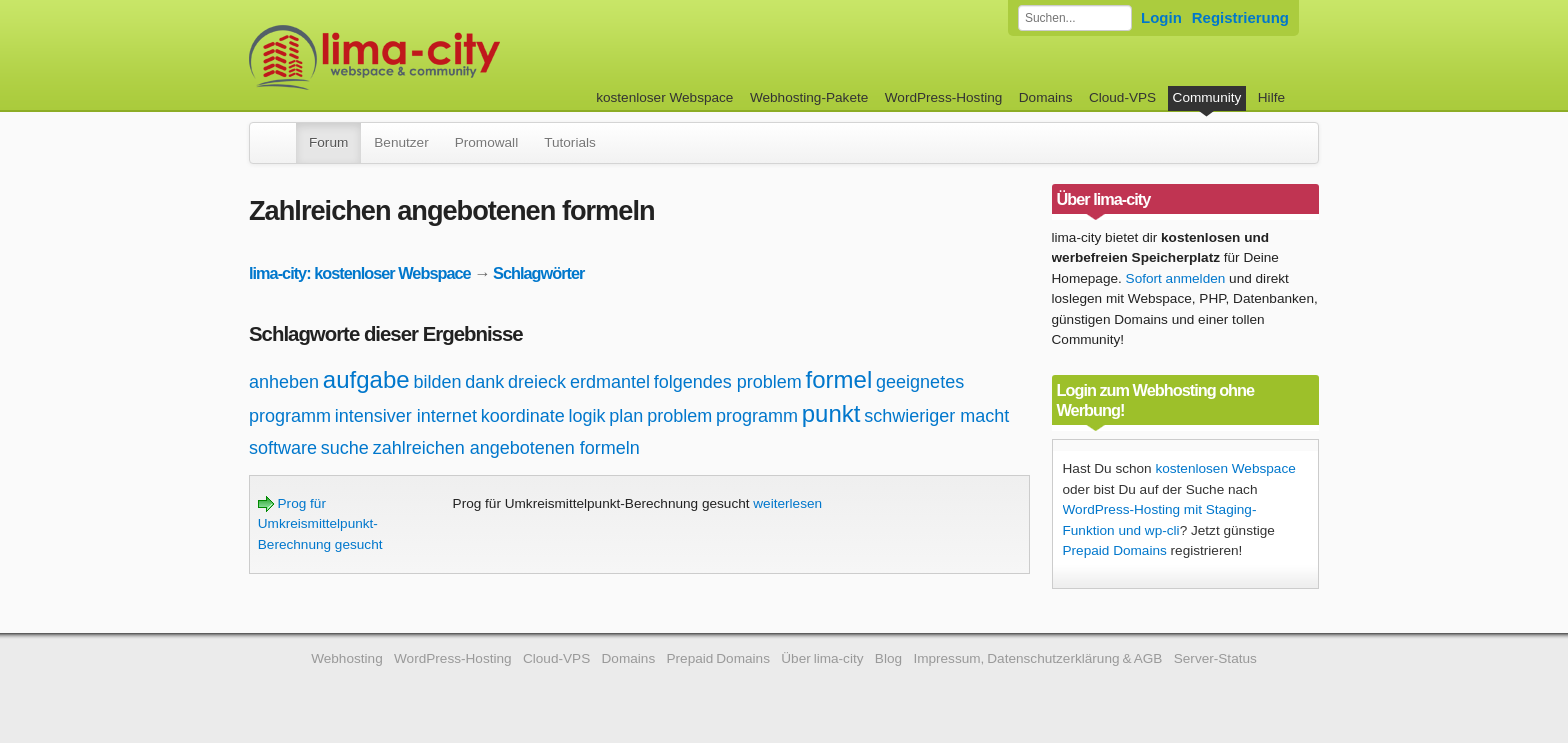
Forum (328, 142)
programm (757, 416)
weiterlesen (787, 503)
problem (679, 416)
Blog (888, 658)
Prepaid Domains (1115, 550)
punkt (831, 413)
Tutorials (570, 142)
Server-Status (1215, 658)
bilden (437, 382)
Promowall (486, 142)
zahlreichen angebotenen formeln (506, 448)
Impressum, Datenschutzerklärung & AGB (1037, 658)
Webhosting (347, 658)
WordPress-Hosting (944, 97)
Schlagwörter (538, 273)
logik (587, 416)
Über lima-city (822, 658)
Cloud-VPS (1122, 97)
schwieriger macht (936, 416)
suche (345, 448)
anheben (284, 382)
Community (1207, 97)
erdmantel (610, 382)
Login (1161, 17)
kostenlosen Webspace (1225, 468)
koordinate (523, 416)
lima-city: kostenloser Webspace (360, 273)
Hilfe (1271, 97)
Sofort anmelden (1176, 278)
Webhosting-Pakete (809, 97)
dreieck (537, 382)
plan (626, 416)
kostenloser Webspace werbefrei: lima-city (449, 57)
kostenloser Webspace (664, 97)
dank (484, 382)
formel (839, 379)
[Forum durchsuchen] (1075, 18)
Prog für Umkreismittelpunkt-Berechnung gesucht (320, 524)
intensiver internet (406, 416)
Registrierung (1240, 17)
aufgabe (366, 379)
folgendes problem (728, 382)
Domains (1046, 97)
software (283, 448)
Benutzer (401, 142)
